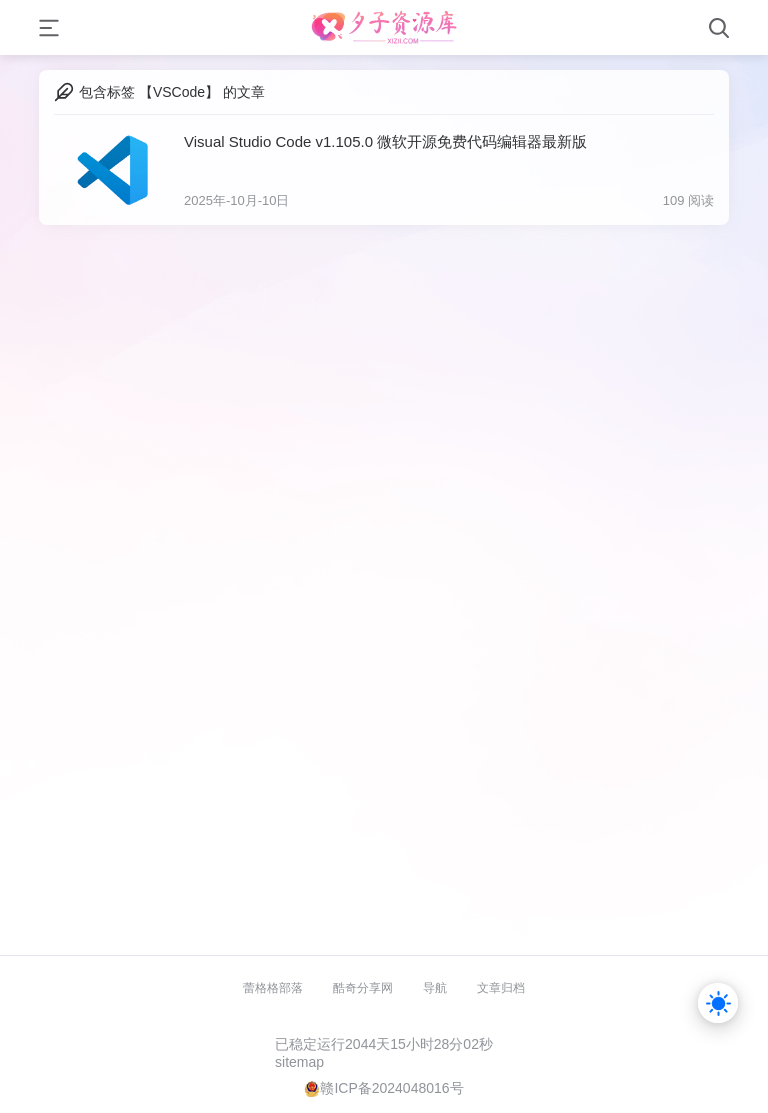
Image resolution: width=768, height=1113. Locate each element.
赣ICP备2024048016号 (391, 1088)
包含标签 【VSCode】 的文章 (172, 92)
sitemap (299, 1062)
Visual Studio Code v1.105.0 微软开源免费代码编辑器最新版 (385, 141)
